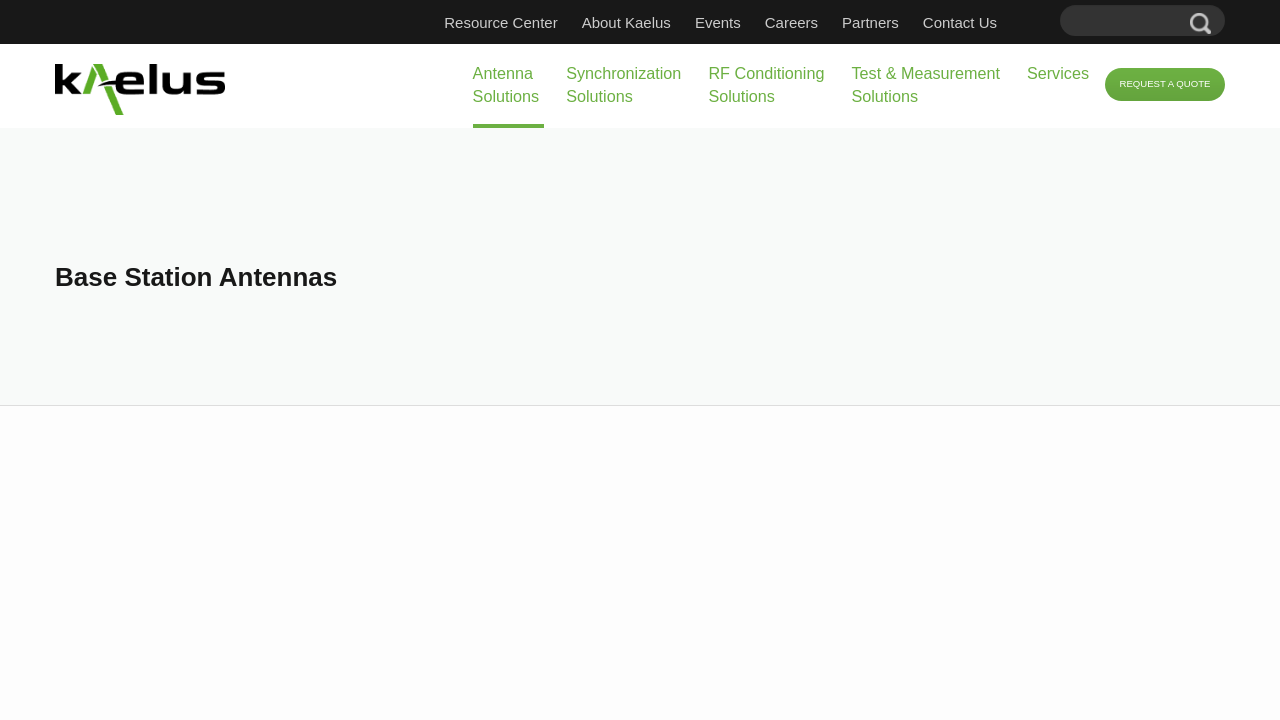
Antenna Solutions (311, 84)
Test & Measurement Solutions (831, 84)
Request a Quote (1146, 85)
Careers (821, 22)
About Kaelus (656, 22)
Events (748, 22)
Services (996, 73)
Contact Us (990, 22)
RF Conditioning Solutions (636, 84)
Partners (900, 22)
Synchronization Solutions (460, 84)
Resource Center (530, 22)
